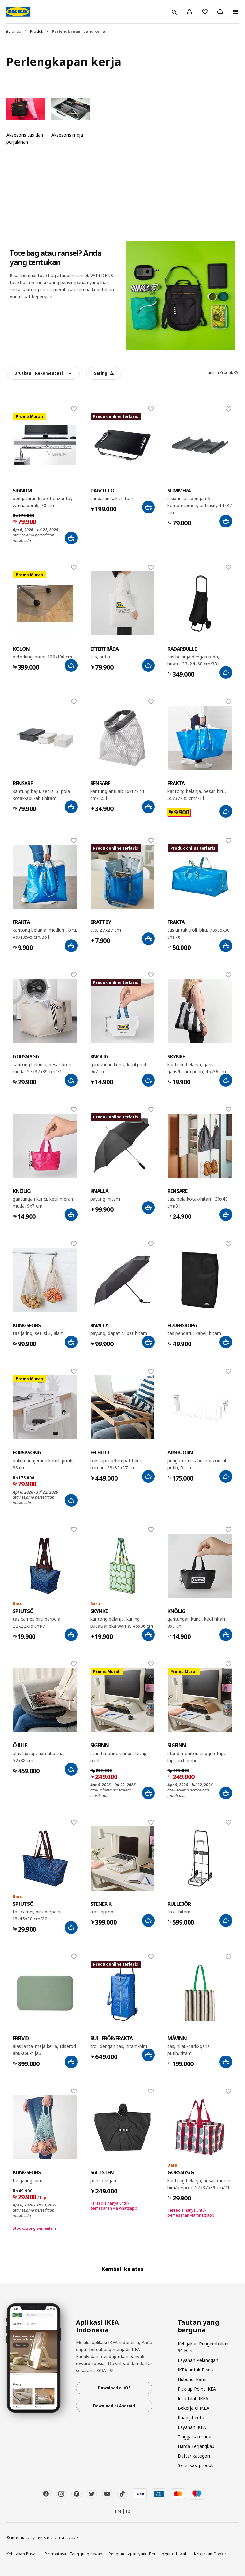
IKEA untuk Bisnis (196, 2370)
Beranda (13, 31)
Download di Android (114, 2405)
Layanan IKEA (192, 2427)
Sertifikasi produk (195, 2465)
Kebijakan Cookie (210, 2553)
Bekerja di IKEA (193, 2408)
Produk (36, 31)
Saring (104, 373)
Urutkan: (38, 373)
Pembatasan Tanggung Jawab (73, 2553)
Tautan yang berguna (198, 2326)
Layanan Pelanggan (198, 2360)
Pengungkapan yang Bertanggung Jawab (148, 2553)
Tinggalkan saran (195, 2437)
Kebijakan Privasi (22, 2553)
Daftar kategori (194, 2456)
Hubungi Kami (192, 2379)
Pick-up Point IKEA (197, 2389)
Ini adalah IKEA (193, 2398)
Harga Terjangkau (196, 2446)
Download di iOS (114, 2388)
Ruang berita (191, 2418)
